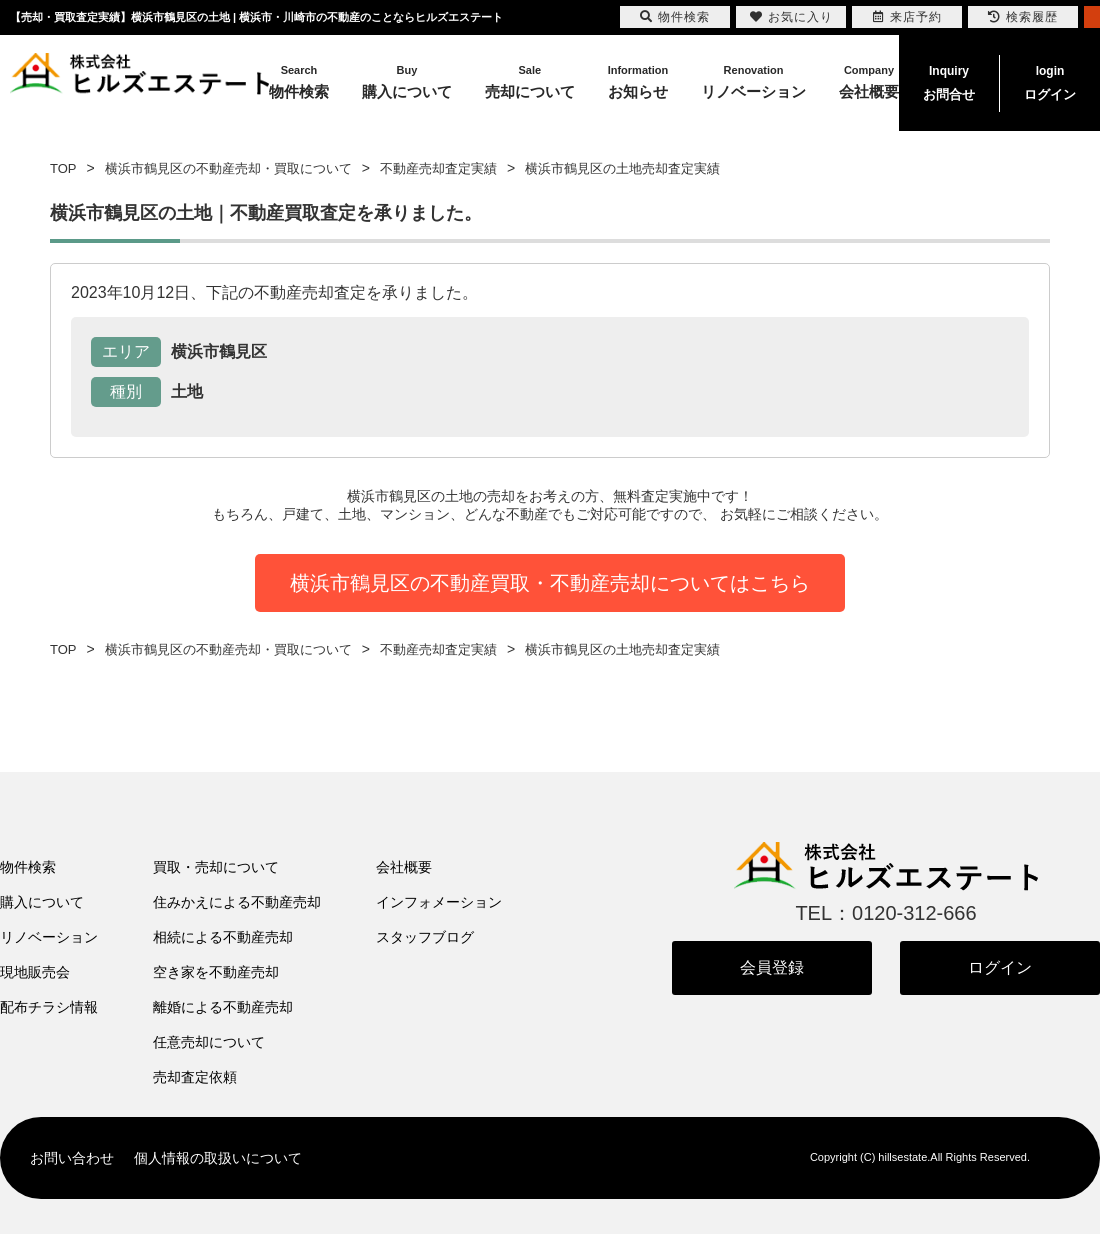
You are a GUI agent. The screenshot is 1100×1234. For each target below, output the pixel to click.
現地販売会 (35, 972)
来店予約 (907, 17)
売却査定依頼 (195, 1077)
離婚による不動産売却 (223, 1007)
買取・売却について (216, 867)
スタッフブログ (425, 937)
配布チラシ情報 (49, 1007)
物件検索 (28, 867)
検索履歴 (1023, 17)
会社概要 (404, 867)
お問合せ (949, 81)
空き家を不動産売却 (216, 972)
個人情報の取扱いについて (218, 1158)
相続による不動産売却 (223, 937)
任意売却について (209, 1042)
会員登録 (772, 967)
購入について (42, 902)
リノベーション (49, 937)
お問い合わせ (72, 1158)
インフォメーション (439, 902)
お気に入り (791, 17)
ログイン (1050, 81)
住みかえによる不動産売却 (237, 902)
